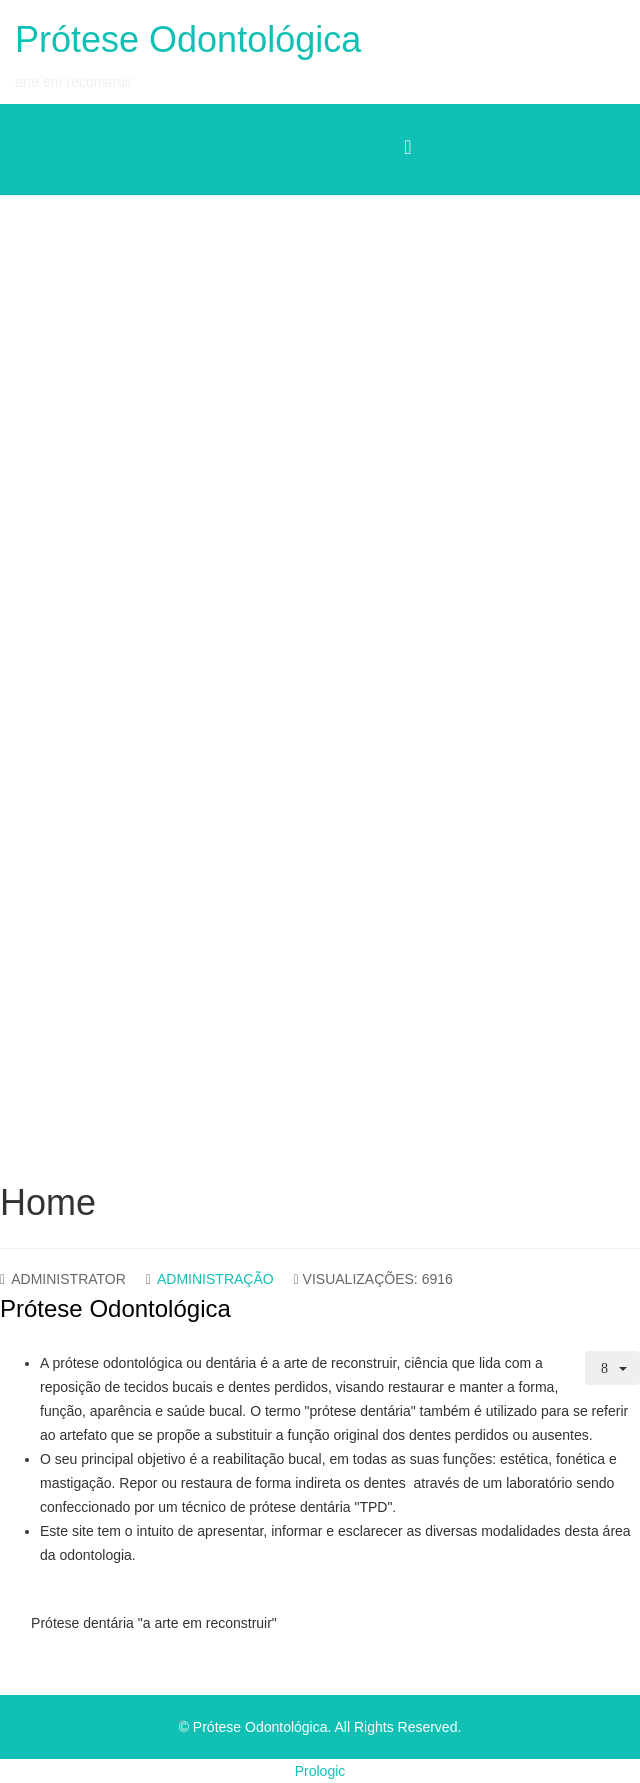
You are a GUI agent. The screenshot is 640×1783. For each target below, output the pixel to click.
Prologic (320, 1771)
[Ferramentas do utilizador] (612, 1368)
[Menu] (407, 147)
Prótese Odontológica (188, 39)
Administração (215, 1279)
